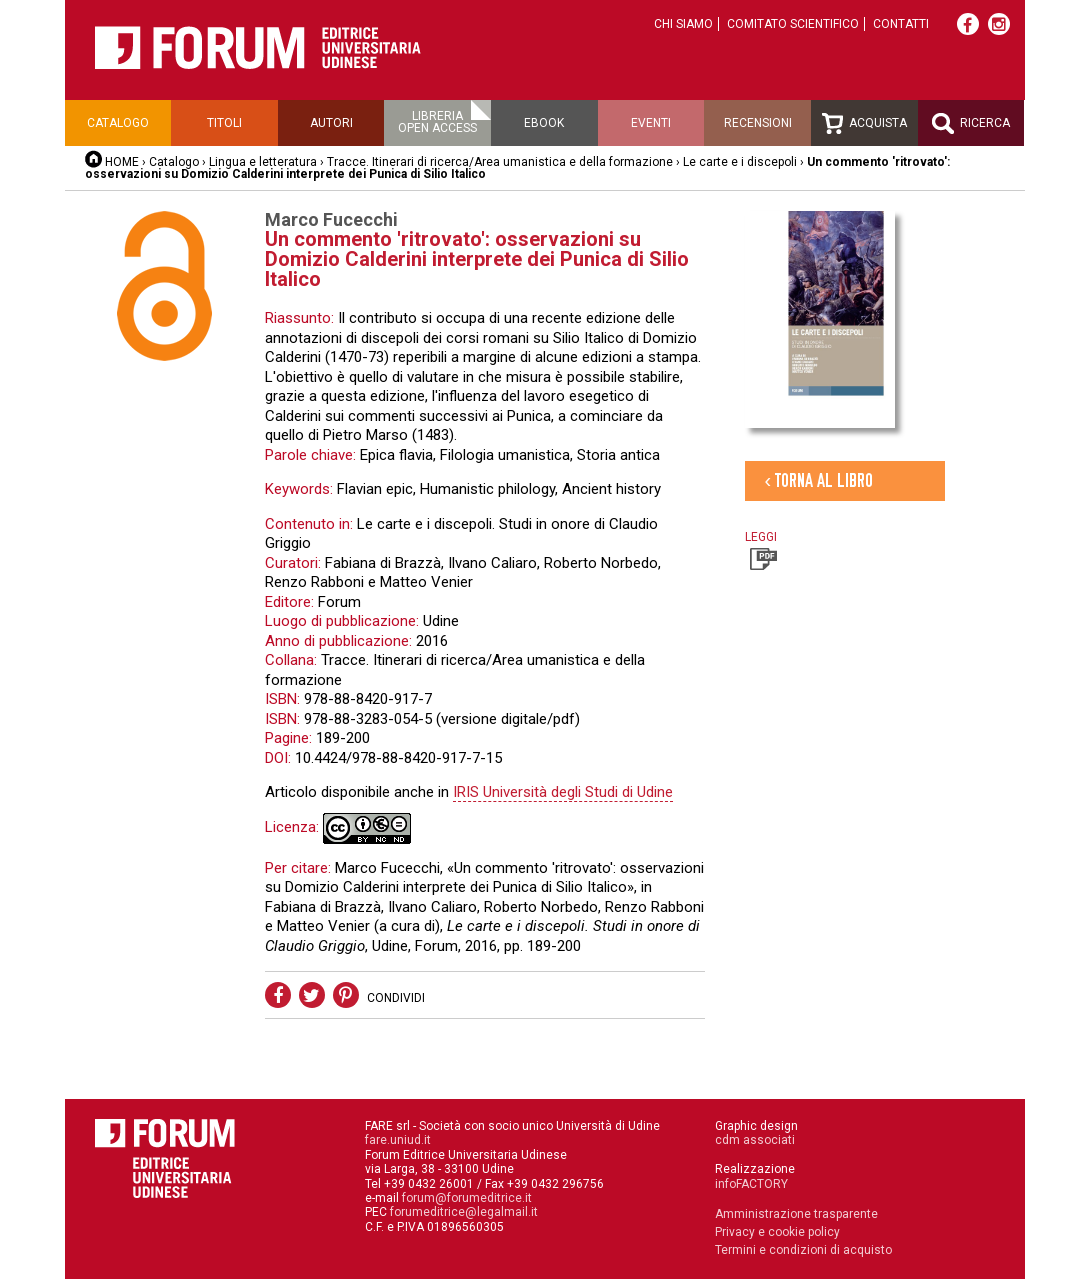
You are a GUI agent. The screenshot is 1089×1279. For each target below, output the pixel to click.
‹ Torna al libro (819, 480)
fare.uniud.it (398, 1140)
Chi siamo (683, 24)
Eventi (651, 123)
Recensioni (758, 123)
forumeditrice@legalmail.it (464, 1212)
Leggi (761, 550)
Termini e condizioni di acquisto (803, 1250)
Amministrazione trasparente (796, 1214)
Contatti (901, 24)
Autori (331, 123)
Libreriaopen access (437, 122)
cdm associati (755, 1140)
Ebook (544, 123)
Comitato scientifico (793, 24)
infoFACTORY (751, 1184)
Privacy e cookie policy (777, 1232)
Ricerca (971, 123)
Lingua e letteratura (263, 162)
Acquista (864, 123)
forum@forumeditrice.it (467, 1198)
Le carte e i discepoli (740, 162)
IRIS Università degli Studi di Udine (563, 792)
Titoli (224, 123)
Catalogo (118, 123)
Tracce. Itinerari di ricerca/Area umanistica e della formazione (501, 162)
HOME (122, 162)
